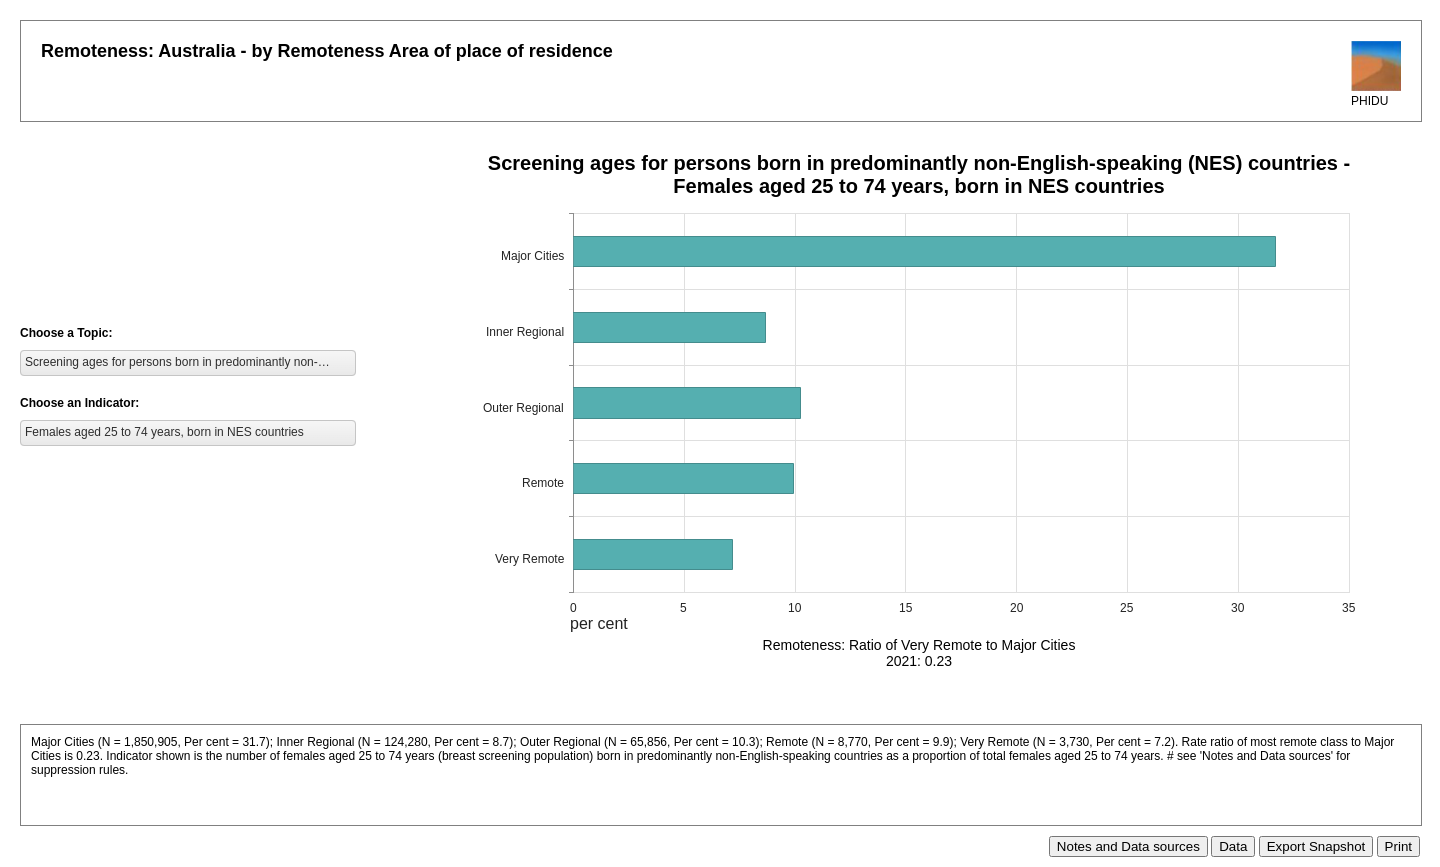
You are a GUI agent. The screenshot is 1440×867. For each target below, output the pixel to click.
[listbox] (188, 363)
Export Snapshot (1316, 846)
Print (1398, 846)
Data (1233, 846)
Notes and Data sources (1128, 846)
